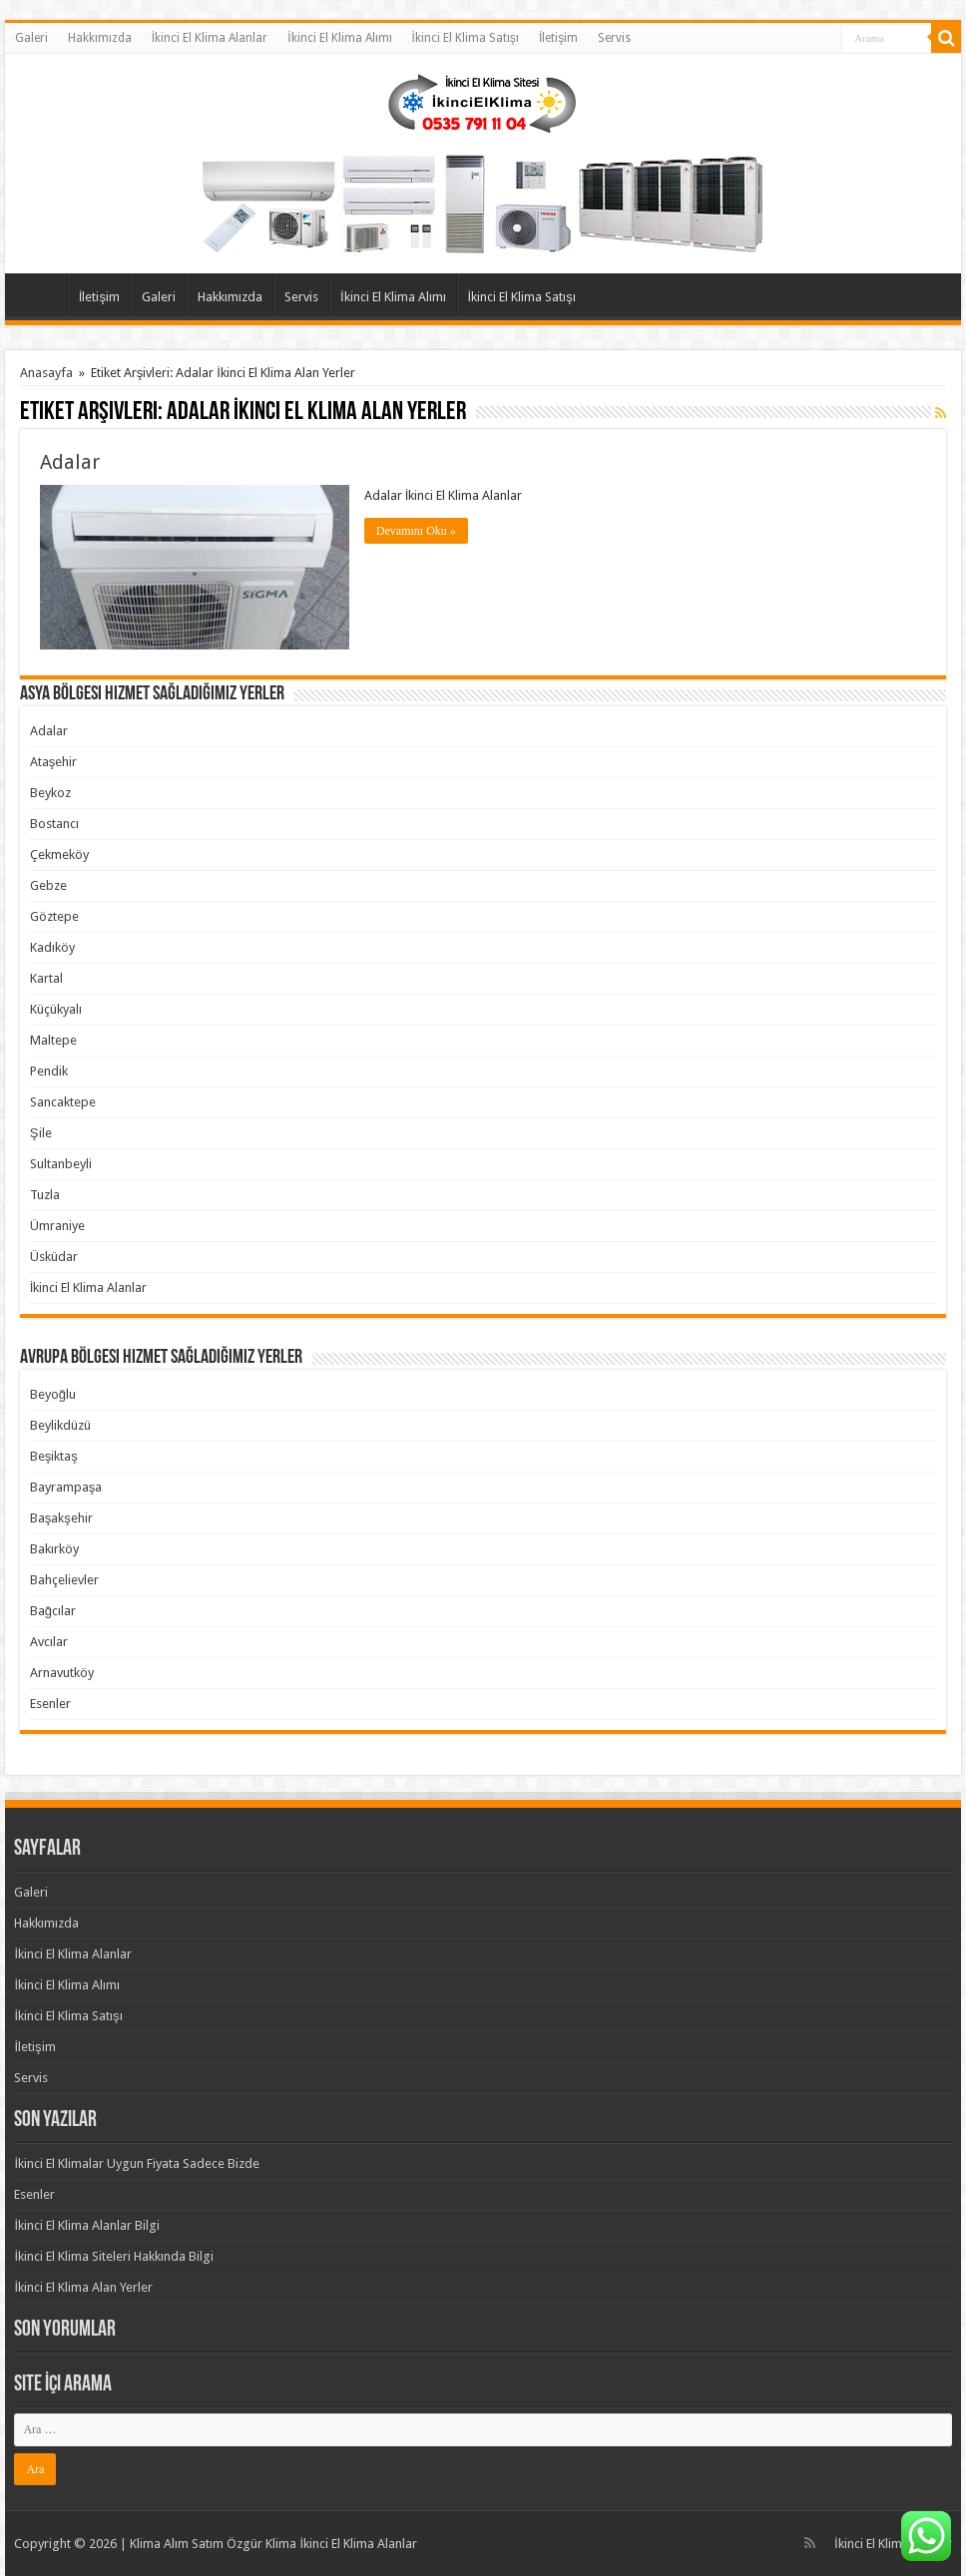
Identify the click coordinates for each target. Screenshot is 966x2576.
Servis (614, 38)
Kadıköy (52, 947)
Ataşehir (54, 761)
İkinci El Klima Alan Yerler (83, 2287)
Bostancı (54, 823)
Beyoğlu (53, 1394)
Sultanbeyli (61, 1163)
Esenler (50, 1703)
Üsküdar (54, 1256)
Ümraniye (57, 1225)
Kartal (46, 978)
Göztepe (54, 916)
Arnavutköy (62, 1672)
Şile (41, 1132)
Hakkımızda (100, 38)
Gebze (48, 885)
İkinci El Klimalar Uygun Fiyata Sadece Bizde (136, 2163)
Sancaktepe (63, 1101)
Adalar (70, 462)
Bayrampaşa (66, 1487)
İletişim (558, 38)
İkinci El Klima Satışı (465, 38)
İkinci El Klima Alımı (339, 38)
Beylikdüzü (60, 1425)
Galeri (31, 38)
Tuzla (45, 1194)
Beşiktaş (54, 1456)
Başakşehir (61, 1517)
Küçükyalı (56, 1009)
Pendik (49, 1071)
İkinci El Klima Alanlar (209, 38)
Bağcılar (53, 1610)
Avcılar (49, 1641)
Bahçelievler (64, 1579)
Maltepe (53, 1040)
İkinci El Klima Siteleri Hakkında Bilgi (114, 2256)
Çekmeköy (59, 854)
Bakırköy (54, 1548)
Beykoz (50, 792)
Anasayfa (41, 294)
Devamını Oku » (416, 531)
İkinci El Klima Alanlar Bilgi (87, 2225)
